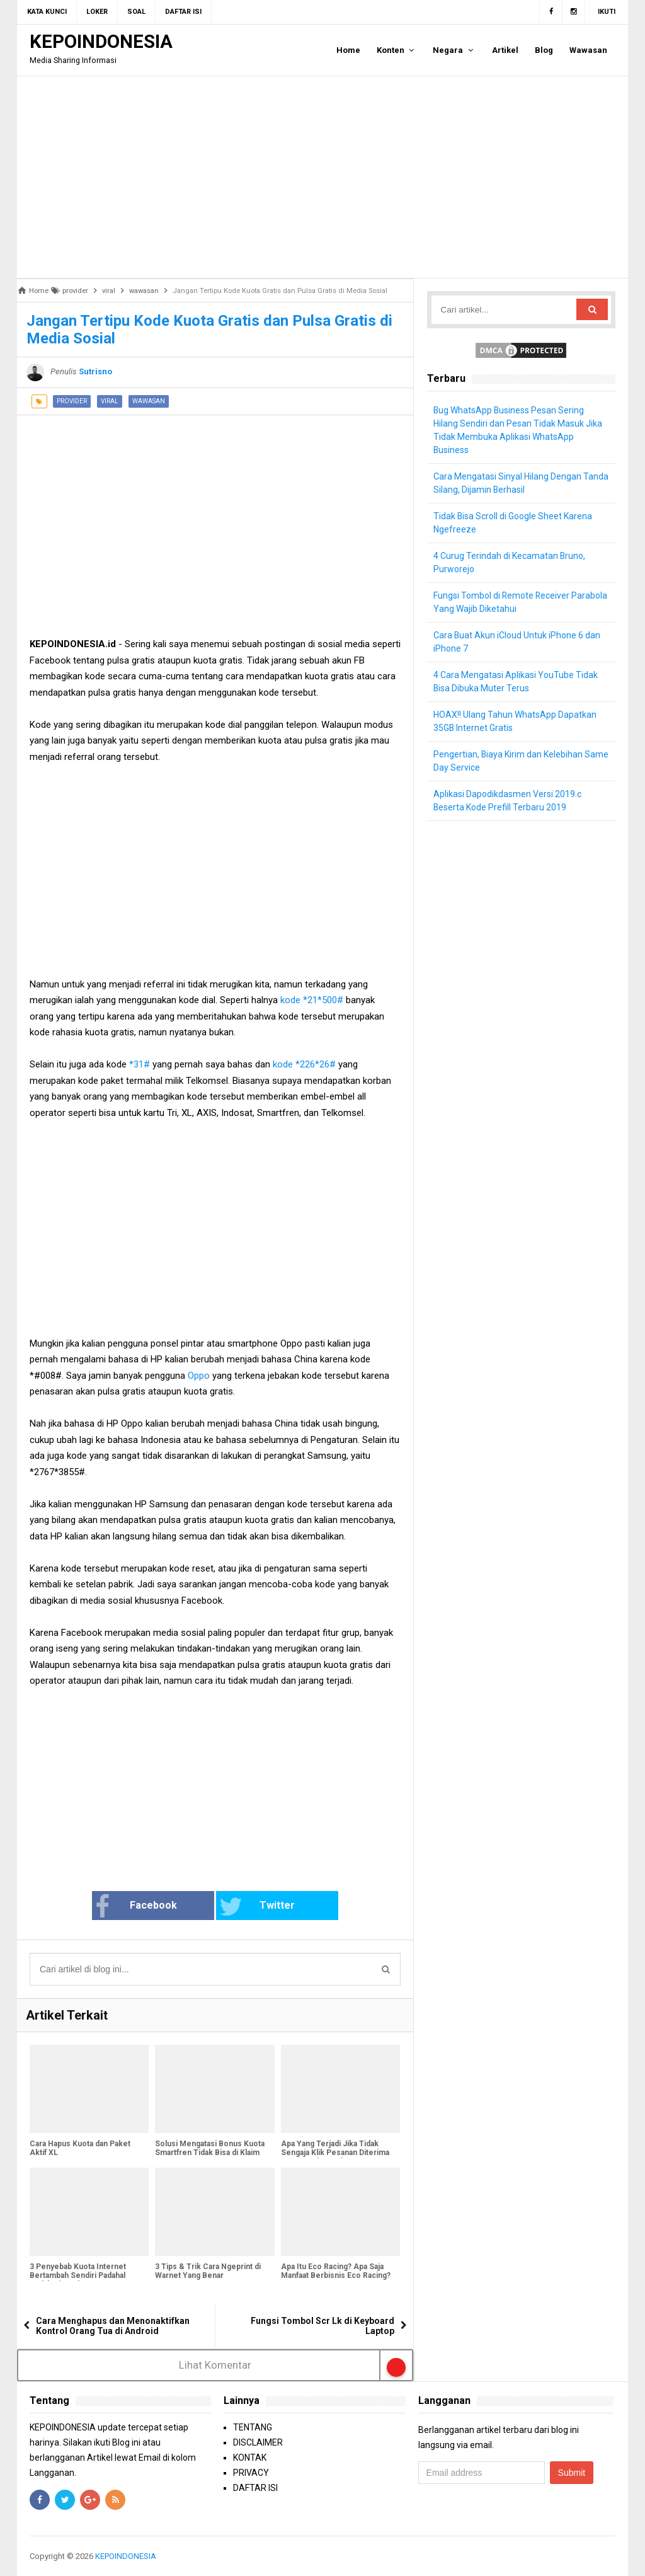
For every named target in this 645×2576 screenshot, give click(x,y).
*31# (139, 1064)
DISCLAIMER (258, 2442)
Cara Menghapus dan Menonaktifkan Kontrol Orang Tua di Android (113, 2326)
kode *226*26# (304, 1064)
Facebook (135, 1906)
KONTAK (249, 2457)
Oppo (199, 1375)
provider (72, 401)
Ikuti (606, 12)
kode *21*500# (310, 1000)
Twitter (257, 1906)
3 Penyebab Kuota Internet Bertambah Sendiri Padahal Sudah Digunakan (78, 2275)
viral (109, 401)
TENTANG (252, 2427)
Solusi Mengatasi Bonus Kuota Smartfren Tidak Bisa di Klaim (210, 2148)
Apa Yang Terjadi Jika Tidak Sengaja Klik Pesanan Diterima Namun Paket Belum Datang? (335, 2152)
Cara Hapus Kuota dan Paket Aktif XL (80, 2148)
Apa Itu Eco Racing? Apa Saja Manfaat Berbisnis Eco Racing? (336, 2271)
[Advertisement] (322, 177)
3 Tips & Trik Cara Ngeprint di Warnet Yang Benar (208, 2271)
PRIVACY (251, 2473)
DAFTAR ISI (255, 2488)
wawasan (148, 401)
